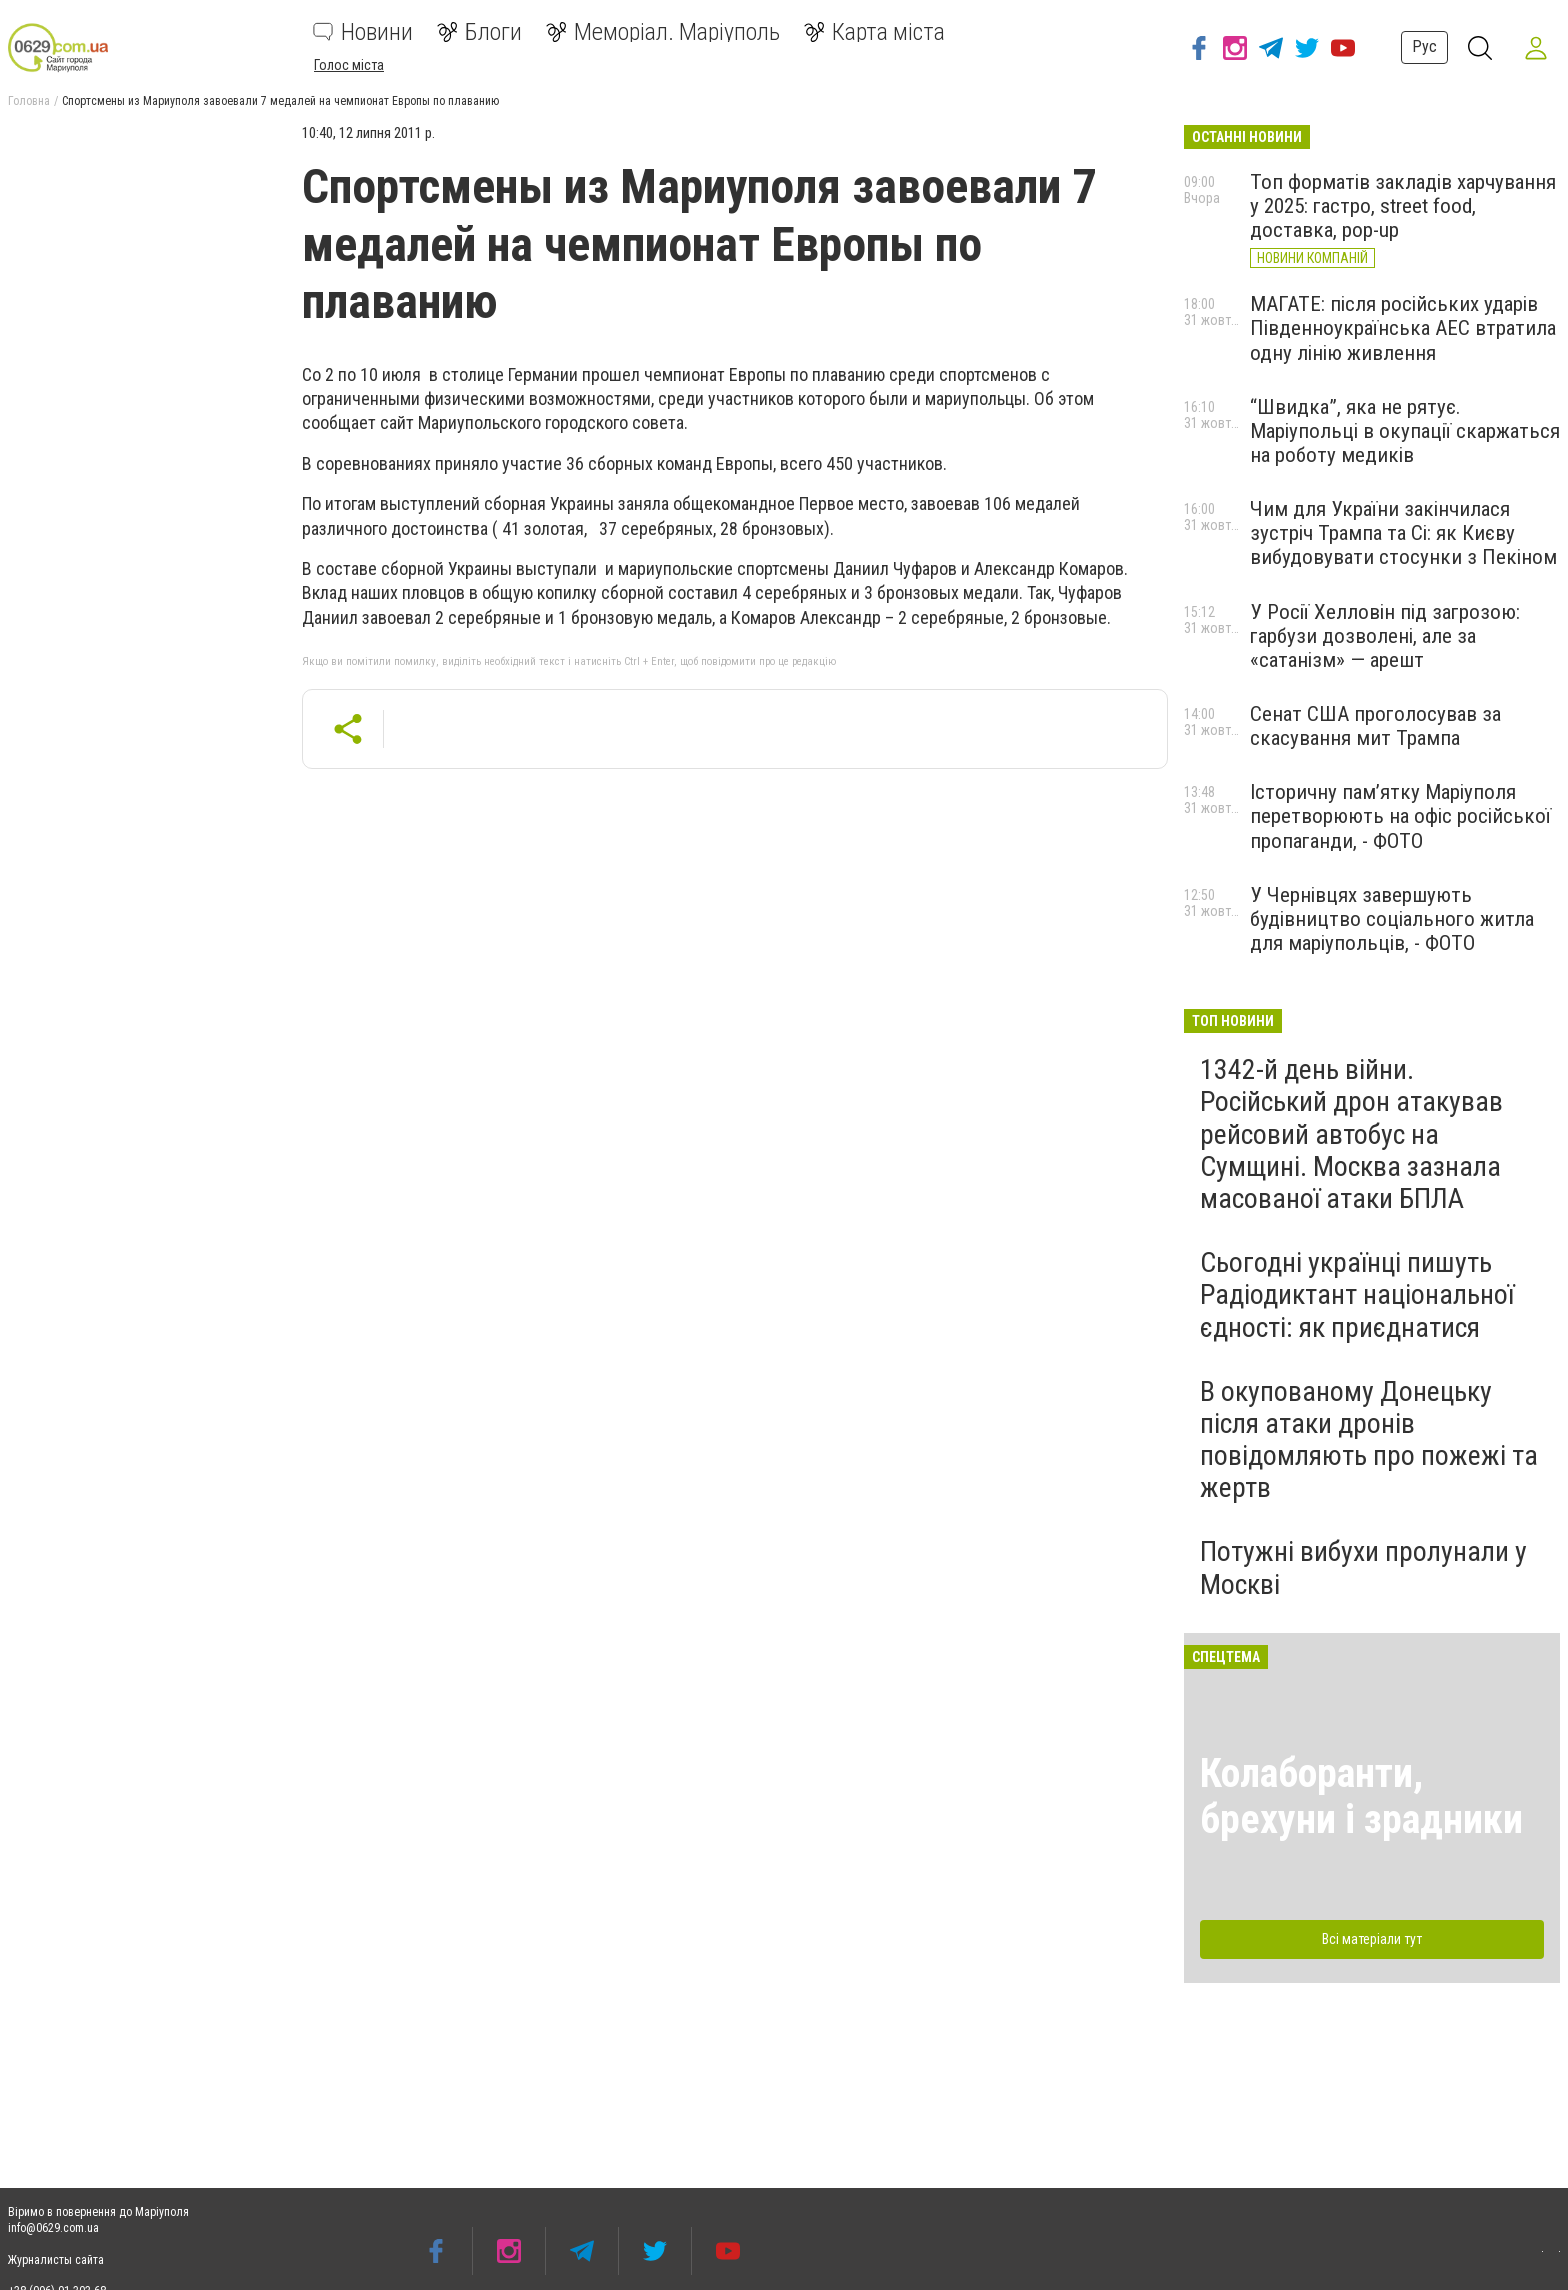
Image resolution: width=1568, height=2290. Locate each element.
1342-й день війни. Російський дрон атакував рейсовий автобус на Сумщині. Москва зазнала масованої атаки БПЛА (1351, 1134)
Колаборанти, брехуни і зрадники (1361, 1796)
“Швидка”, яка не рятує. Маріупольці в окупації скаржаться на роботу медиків (1405, 431)
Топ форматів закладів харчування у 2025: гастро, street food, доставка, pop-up (1403, 206)
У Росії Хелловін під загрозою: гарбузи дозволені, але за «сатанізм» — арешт (1385, 636)
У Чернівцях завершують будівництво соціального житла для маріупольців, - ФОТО (1392, 919)
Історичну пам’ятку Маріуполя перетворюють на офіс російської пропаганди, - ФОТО (1400, 816)
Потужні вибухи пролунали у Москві (1363, 1567)
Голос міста (349, 65)
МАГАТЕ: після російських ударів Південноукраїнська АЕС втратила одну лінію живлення (1403, 328)
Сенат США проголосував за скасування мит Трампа (1375, 726)
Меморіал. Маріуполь (663, 32)
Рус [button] (1424, 46)
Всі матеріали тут (1372, 1939)
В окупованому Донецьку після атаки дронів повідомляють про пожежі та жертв (1369, 1440)
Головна (29, 101)
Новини (363, 32)
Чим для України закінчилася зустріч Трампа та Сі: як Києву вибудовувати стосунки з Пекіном (1403, 533)
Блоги (479, 32)
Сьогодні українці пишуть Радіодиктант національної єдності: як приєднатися (1357, 1294)
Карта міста (874, 32)
